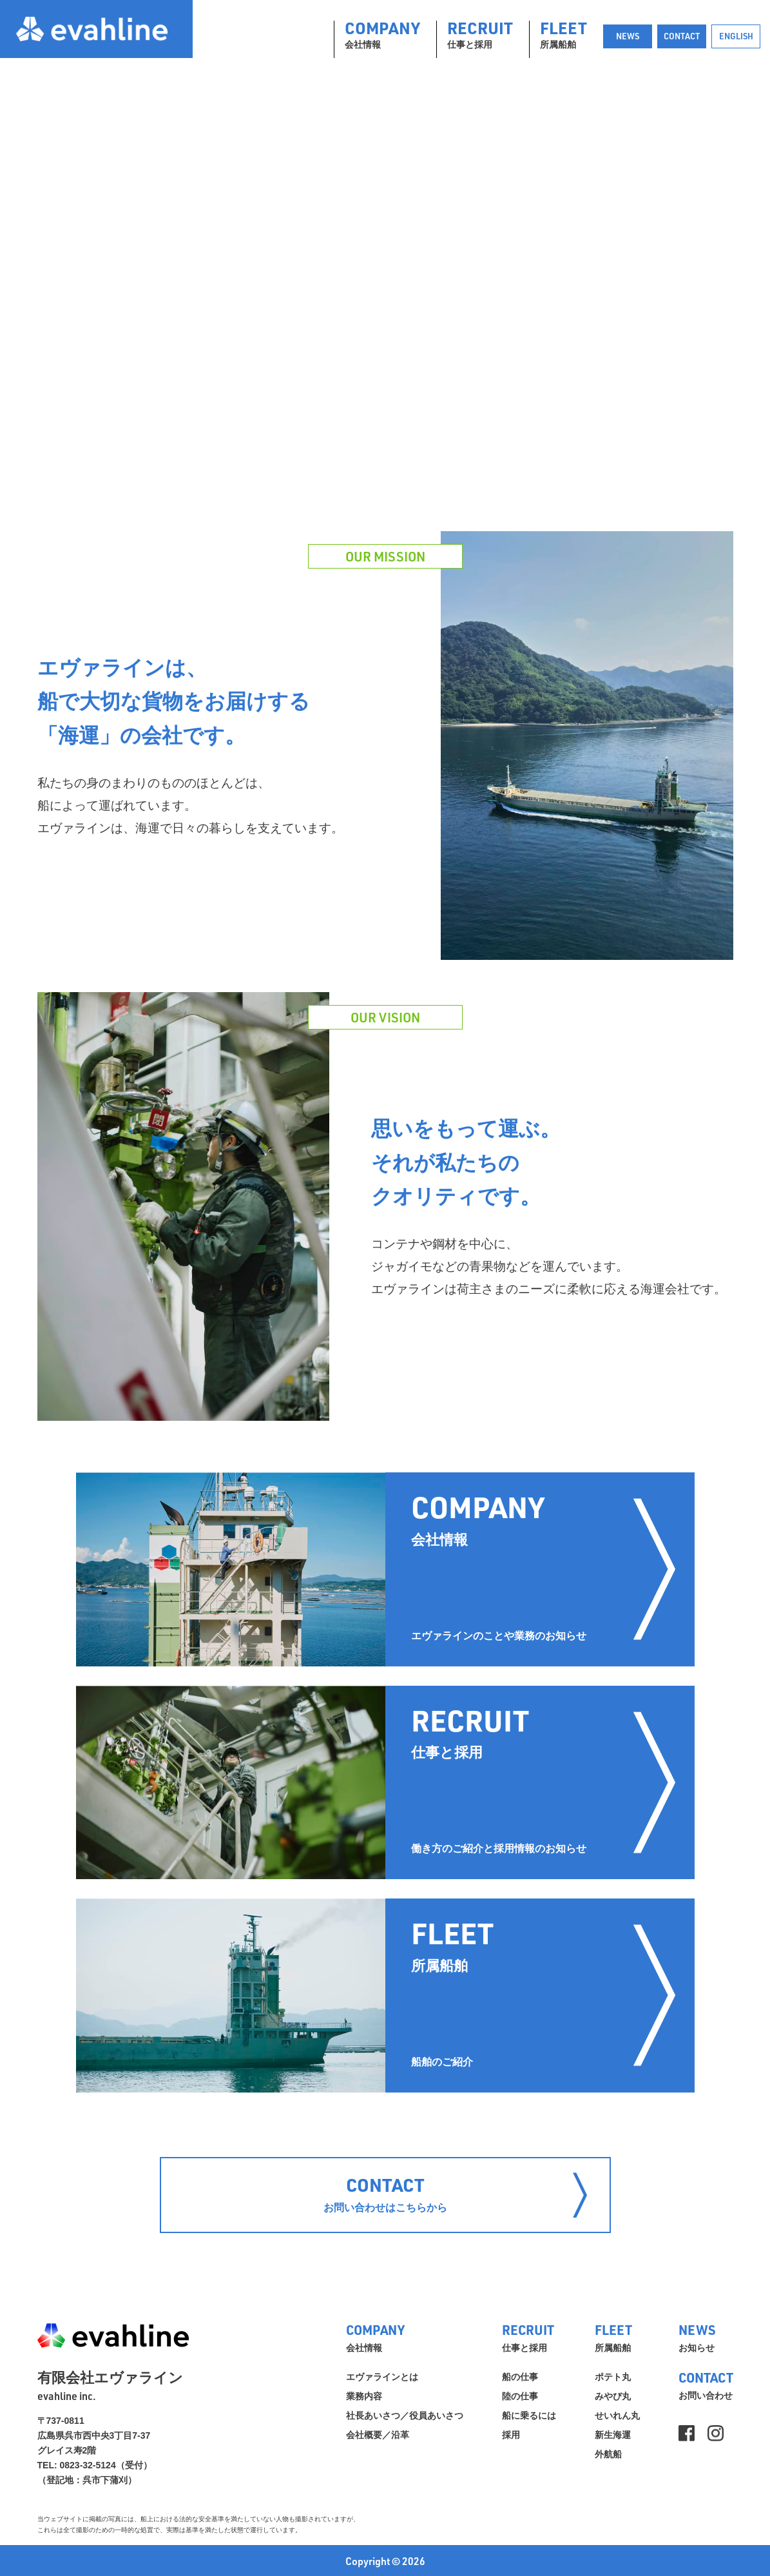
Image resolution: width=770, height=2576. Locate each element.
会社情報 (382, 35)
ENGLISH (736, 36)
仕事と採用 (480, 35)
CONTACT (682, 36)
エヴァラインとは (382, 2377)
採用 (511, 2435)
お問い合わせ (706, 2384)
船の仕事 (520, 2377)
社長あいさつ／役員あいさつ (404, 2415)
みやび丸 (613, 2396)
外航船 (608, 2454)
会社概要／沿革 (377, 2435)
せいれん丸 (617, 2415)
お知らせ (706, 2336)
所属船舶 (563, 35)
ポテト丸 (613, 2377)
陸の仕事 (520, 2396)
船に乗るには (529, 2415)
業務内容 (364, 2396)
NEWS (627, 36)
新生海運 (613, 2435)
